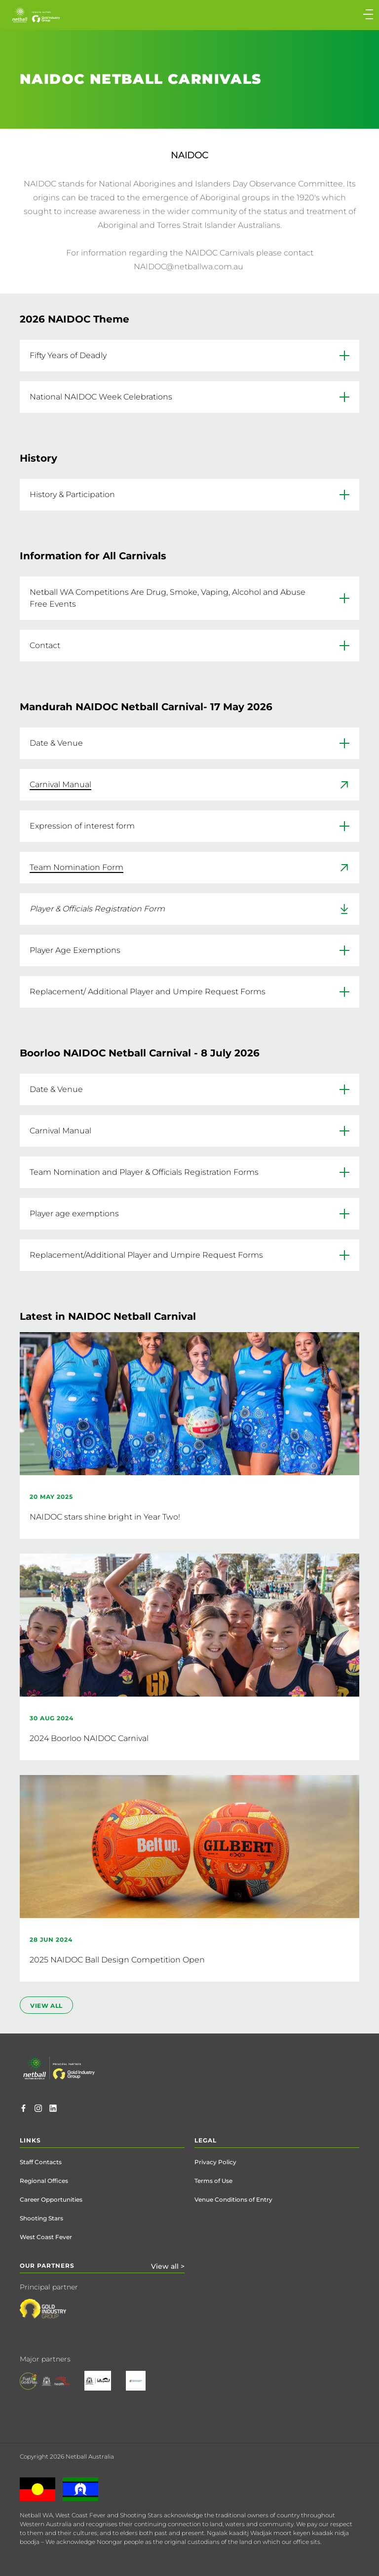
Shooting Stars (41, 2218)
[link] (189, 784)
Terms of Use (213, 2180)
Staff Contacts (41, 2162)
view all (46, 2005)
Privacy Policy (215, 2162)
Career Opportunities (51, 2199)
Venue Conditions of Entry (233, 2199)
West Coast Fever (46, 2237)
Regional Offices (44, 2180)
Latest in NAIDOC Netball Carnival (108, 1316)
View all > (168, 2266)
